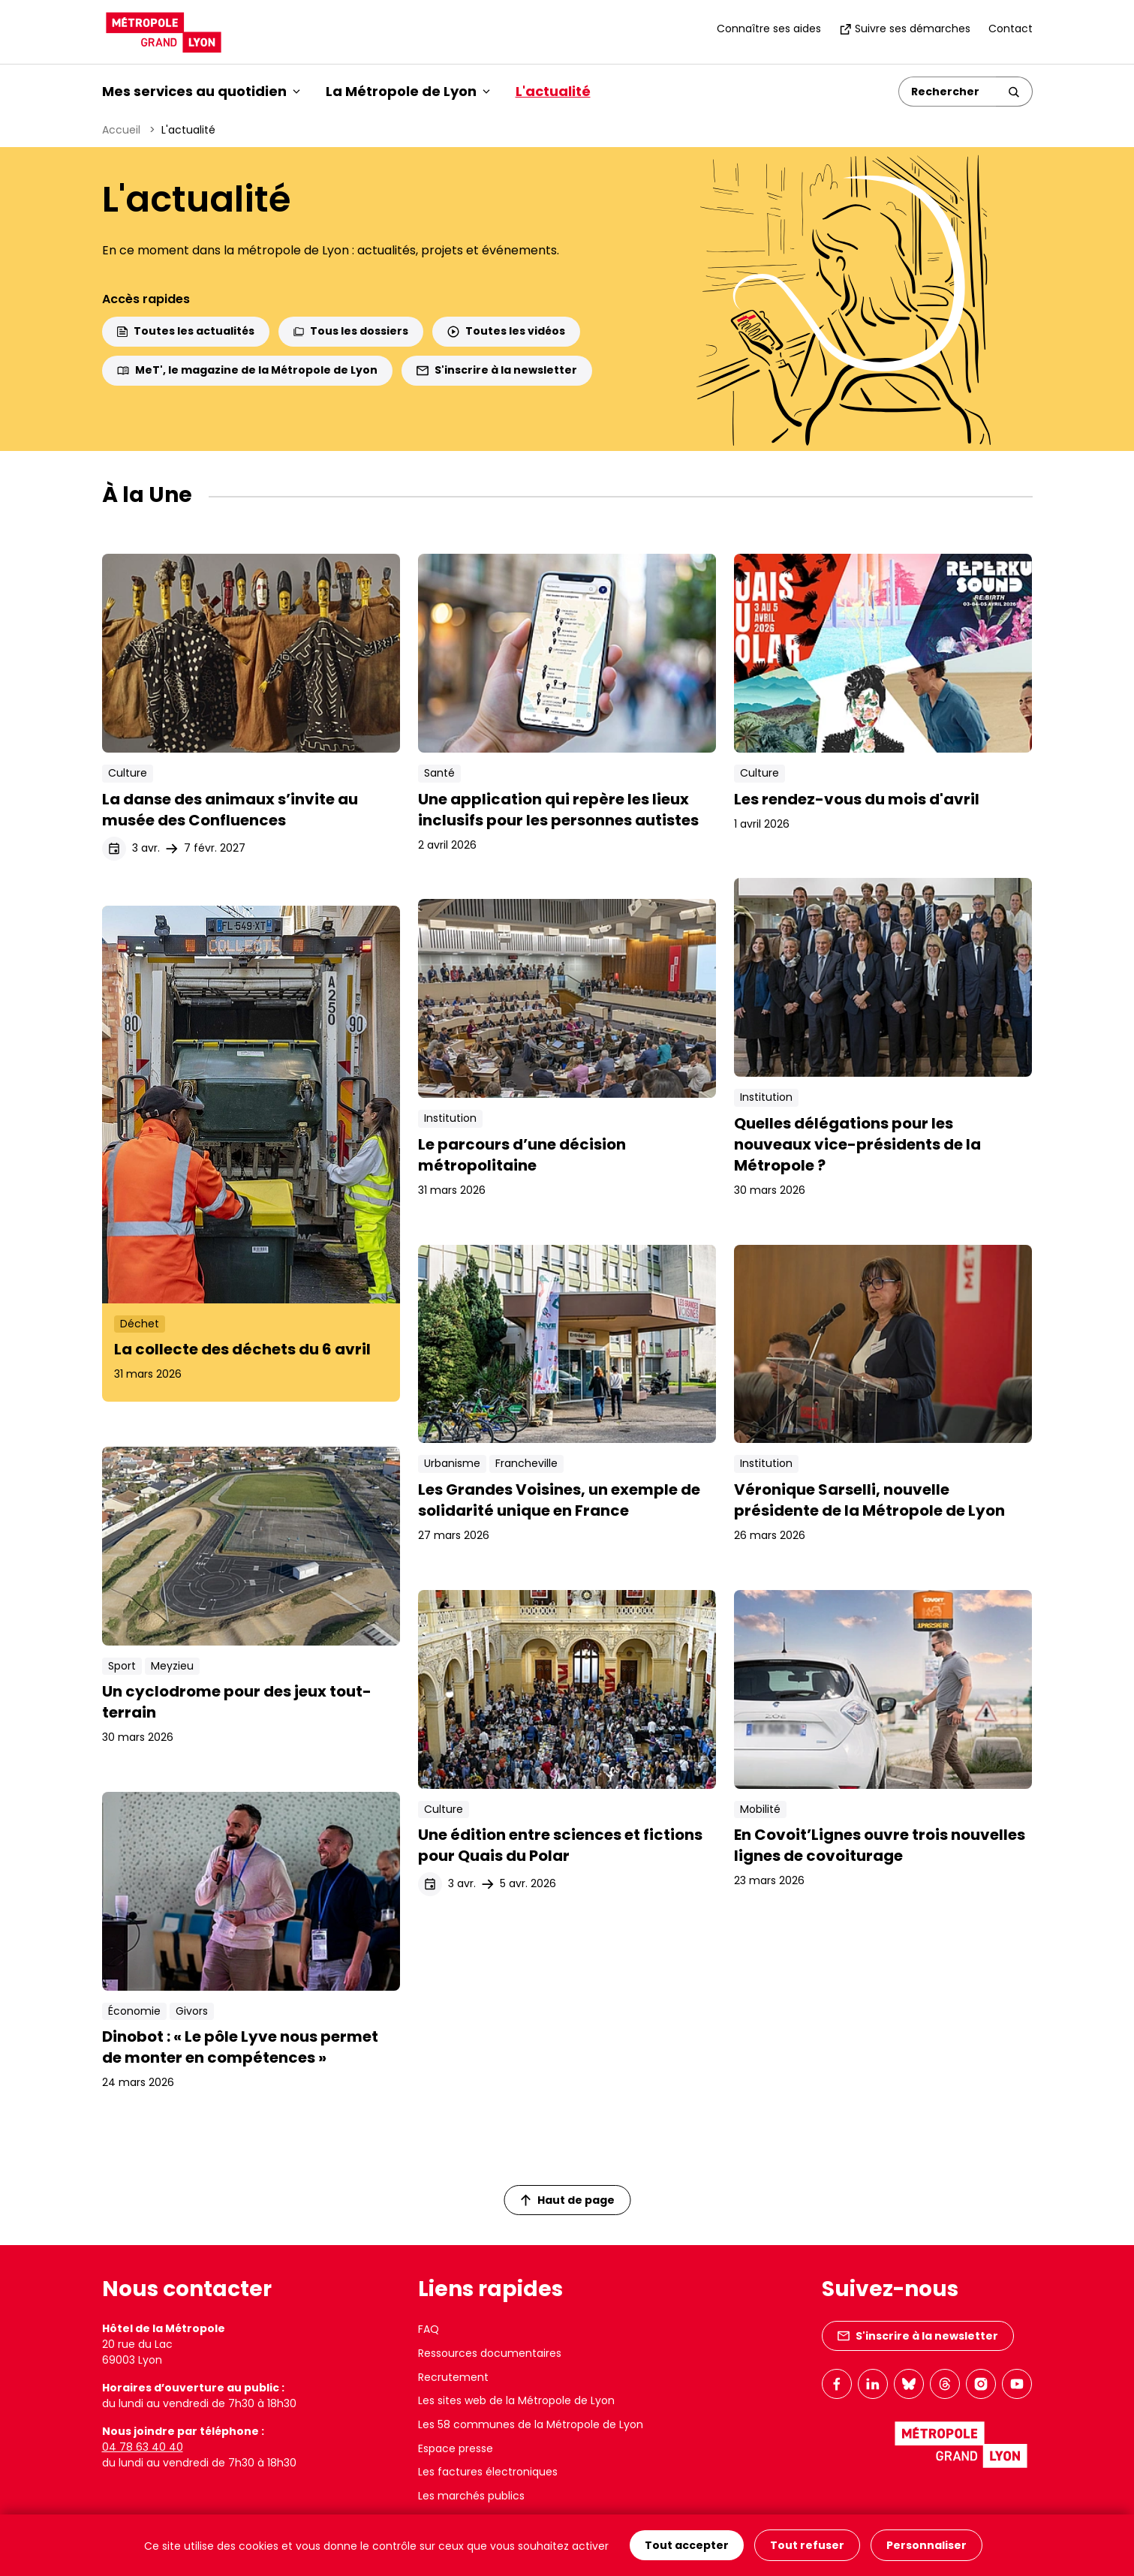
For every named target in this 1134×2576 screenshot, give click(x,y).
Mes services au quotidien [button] (201, 91)
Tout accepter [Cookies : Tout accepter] (687, 2545)
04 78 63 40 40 (142, 2446)
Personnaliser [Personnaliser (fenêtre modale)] (926, 2545)
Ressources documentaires (489, 2353)
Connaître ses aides (769, 28)
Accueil (121, 129)
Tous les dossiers (350, 330)
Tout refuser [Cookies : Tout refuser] (807, 2545)
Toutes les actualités (185, 330)
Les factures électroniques (488, 2471)
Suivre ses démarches (904, 28)
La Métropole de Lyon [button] (408, 91)
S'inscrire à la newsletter (497, 369)
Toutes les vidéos (506, 330)
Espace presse (455, 2448)
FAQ (428, 2329)
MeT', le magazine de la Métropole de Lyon (247, 369)
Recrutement (453, 2377)
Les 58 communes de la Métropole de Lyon (530, 2424)
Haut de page (567, 2200)
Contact (1010, 28)
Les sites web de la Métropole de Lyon (516, 2400)
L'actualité (553, 91)
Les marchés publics (471, 2495)
